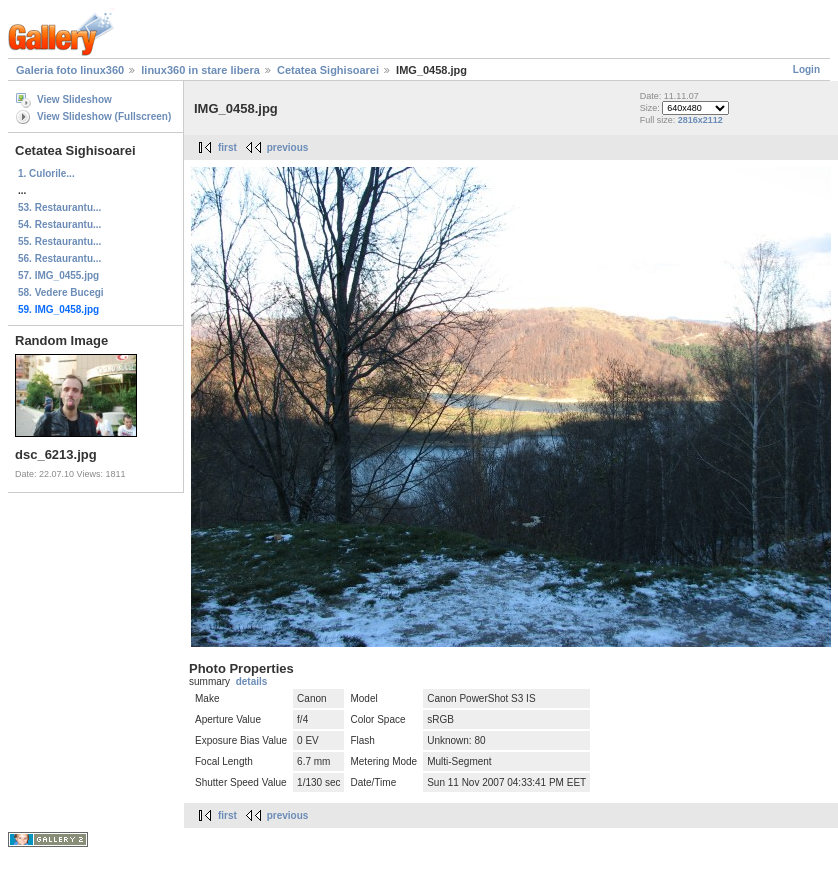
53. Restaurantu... (59, 207)
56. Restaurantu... (59, 258)
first (227, 147)
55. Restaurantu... (59, 241)
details (252, 681)
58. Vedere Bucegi (61, 292)
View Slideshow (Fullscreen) (104, 116)
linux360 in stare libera (200, 70)
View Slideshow (74, 99)
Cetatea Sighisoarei (328, 70)
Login (806, 69)
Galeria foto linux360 (70, 70)
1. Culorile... (46, 173)
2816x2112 (700, 120)
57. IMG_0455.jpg (58, 275)
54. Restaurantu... (59, 224)
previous (288, 147)
